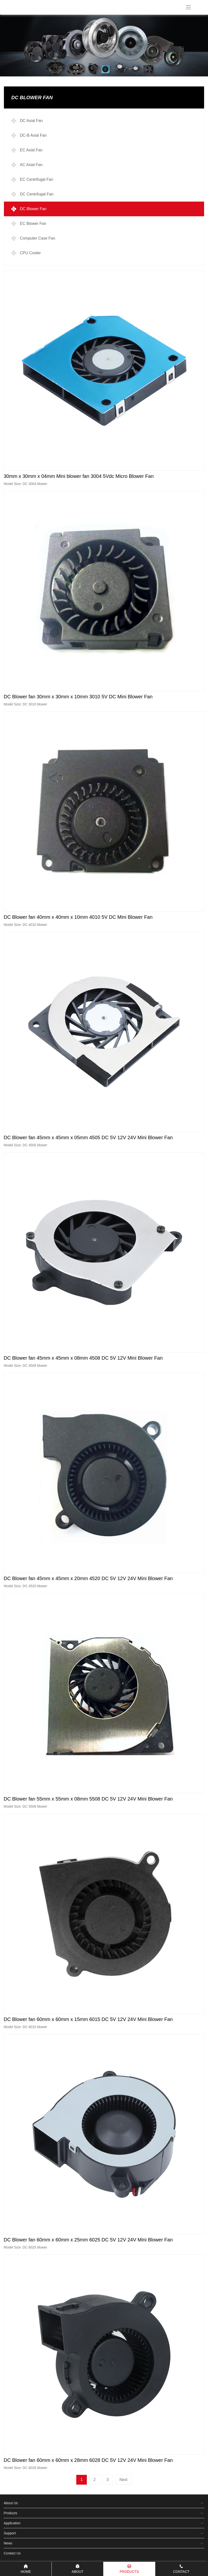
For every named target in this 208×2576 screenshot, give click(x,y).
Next (123, 2480)
